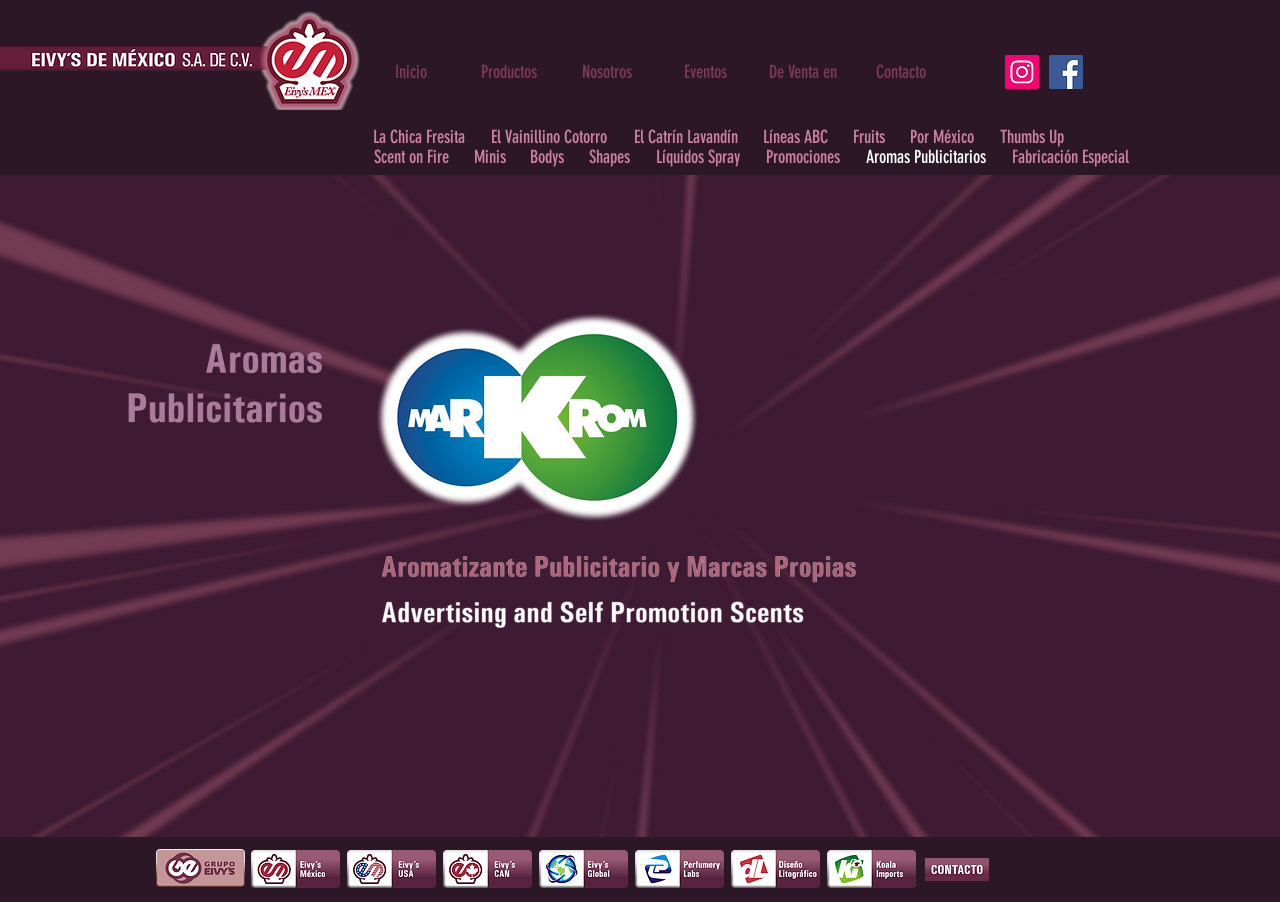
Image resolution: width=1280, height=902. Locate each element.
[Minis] (489, 157)
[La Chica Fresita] (419, 137)
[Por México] (941, 137)
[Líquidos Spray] (697, 157)
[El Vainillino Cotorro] (549, 137)
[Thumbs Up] (1031, 137)
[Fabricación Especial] (1070, 157)
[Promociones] (802, 157)
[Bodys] (547, 157)
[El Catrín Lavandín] (685, 137)
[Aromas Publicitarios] (925, 157)
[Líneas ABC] (795, 137)
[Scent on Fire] (411, 157)
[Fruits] (868, 137)
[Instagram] (1022, 72)
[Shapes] (609, 157)
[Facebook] (1066, 72)
